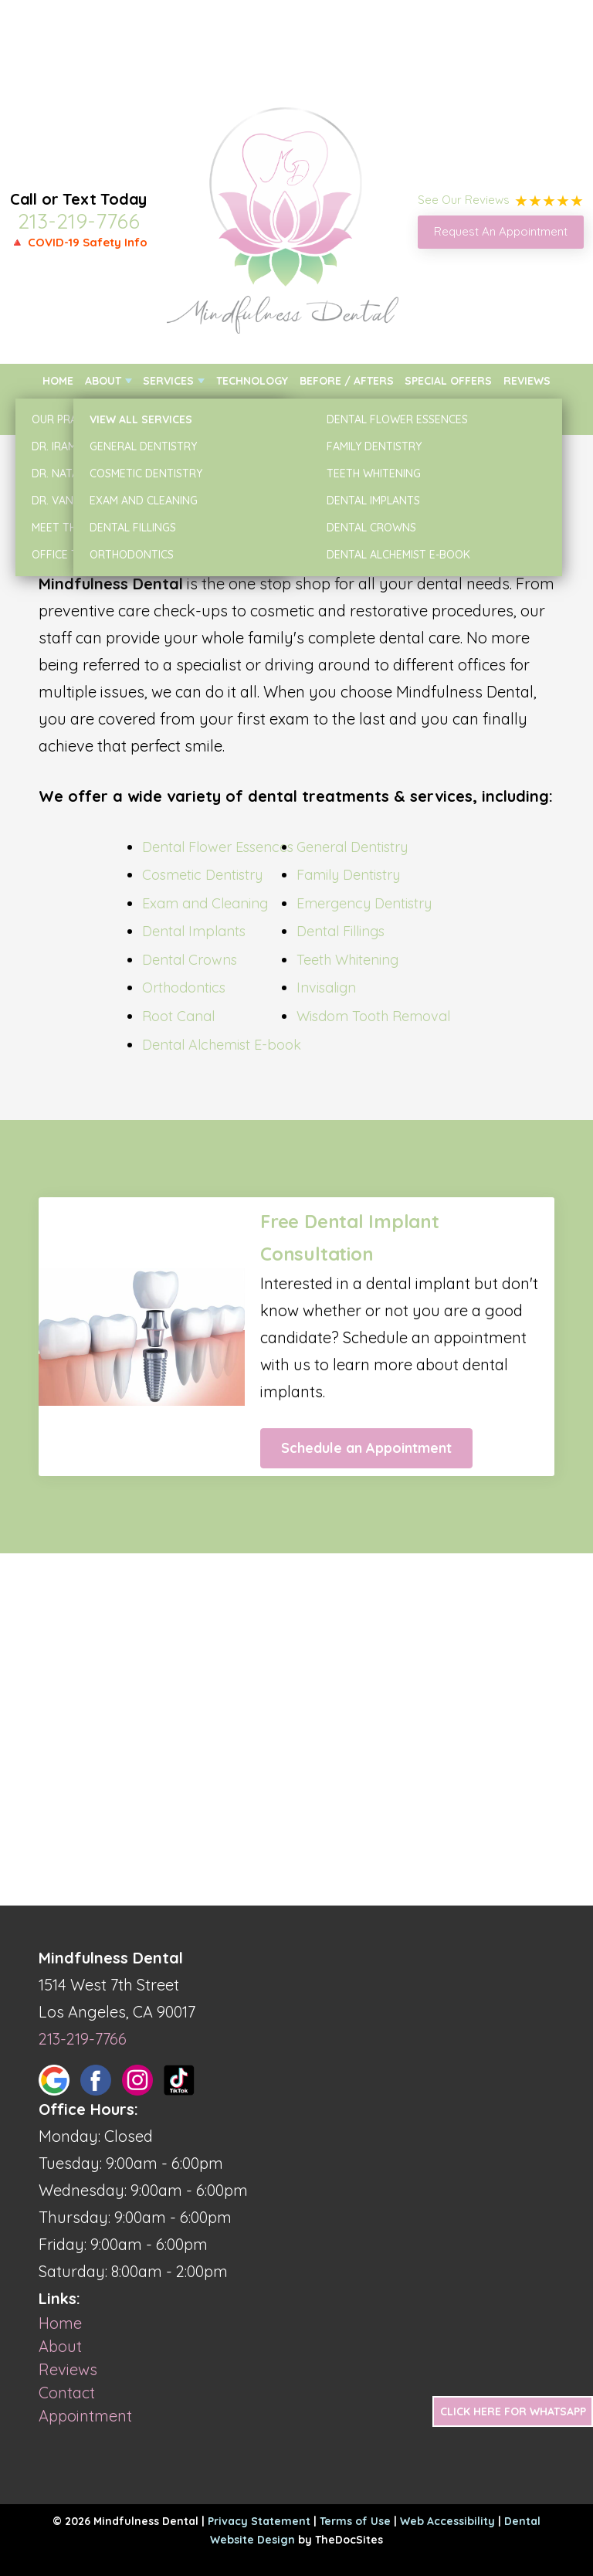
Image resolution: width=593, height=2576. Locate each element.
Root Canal (178, 1016)
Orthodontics (183, 987)
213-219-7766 (79, 221)
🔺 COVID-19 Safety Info (78, 242)
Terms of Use (355, 2521)
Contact (526, 416)
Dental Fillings (340, 931)
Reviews (527, 381)
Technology (252, 381)
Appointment (85, 2415)
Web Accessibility (447, 2521)
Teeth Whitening (347, 960)
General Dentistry (352, 847)
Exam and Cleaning (205, 903)
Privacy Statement (259, 2521)
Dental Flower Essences (217, 847)
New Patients (79, 416)
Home (57, 381)
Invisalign (326, 987)
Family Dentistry (348, 875)
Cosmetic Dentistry (202, 875)
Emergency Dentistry (364, 903)
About (103, 381)
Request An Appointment (501, 231)
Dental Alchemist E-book (221, 1045)
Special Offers (448, 381)
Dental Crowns (189, 960)
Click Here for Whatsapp (513, 2411)
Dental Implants (194, 931)
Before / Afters (347, 381)
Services (168, 381)
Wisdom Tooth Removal (373, 1016)
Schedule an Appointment (366, 1448)
